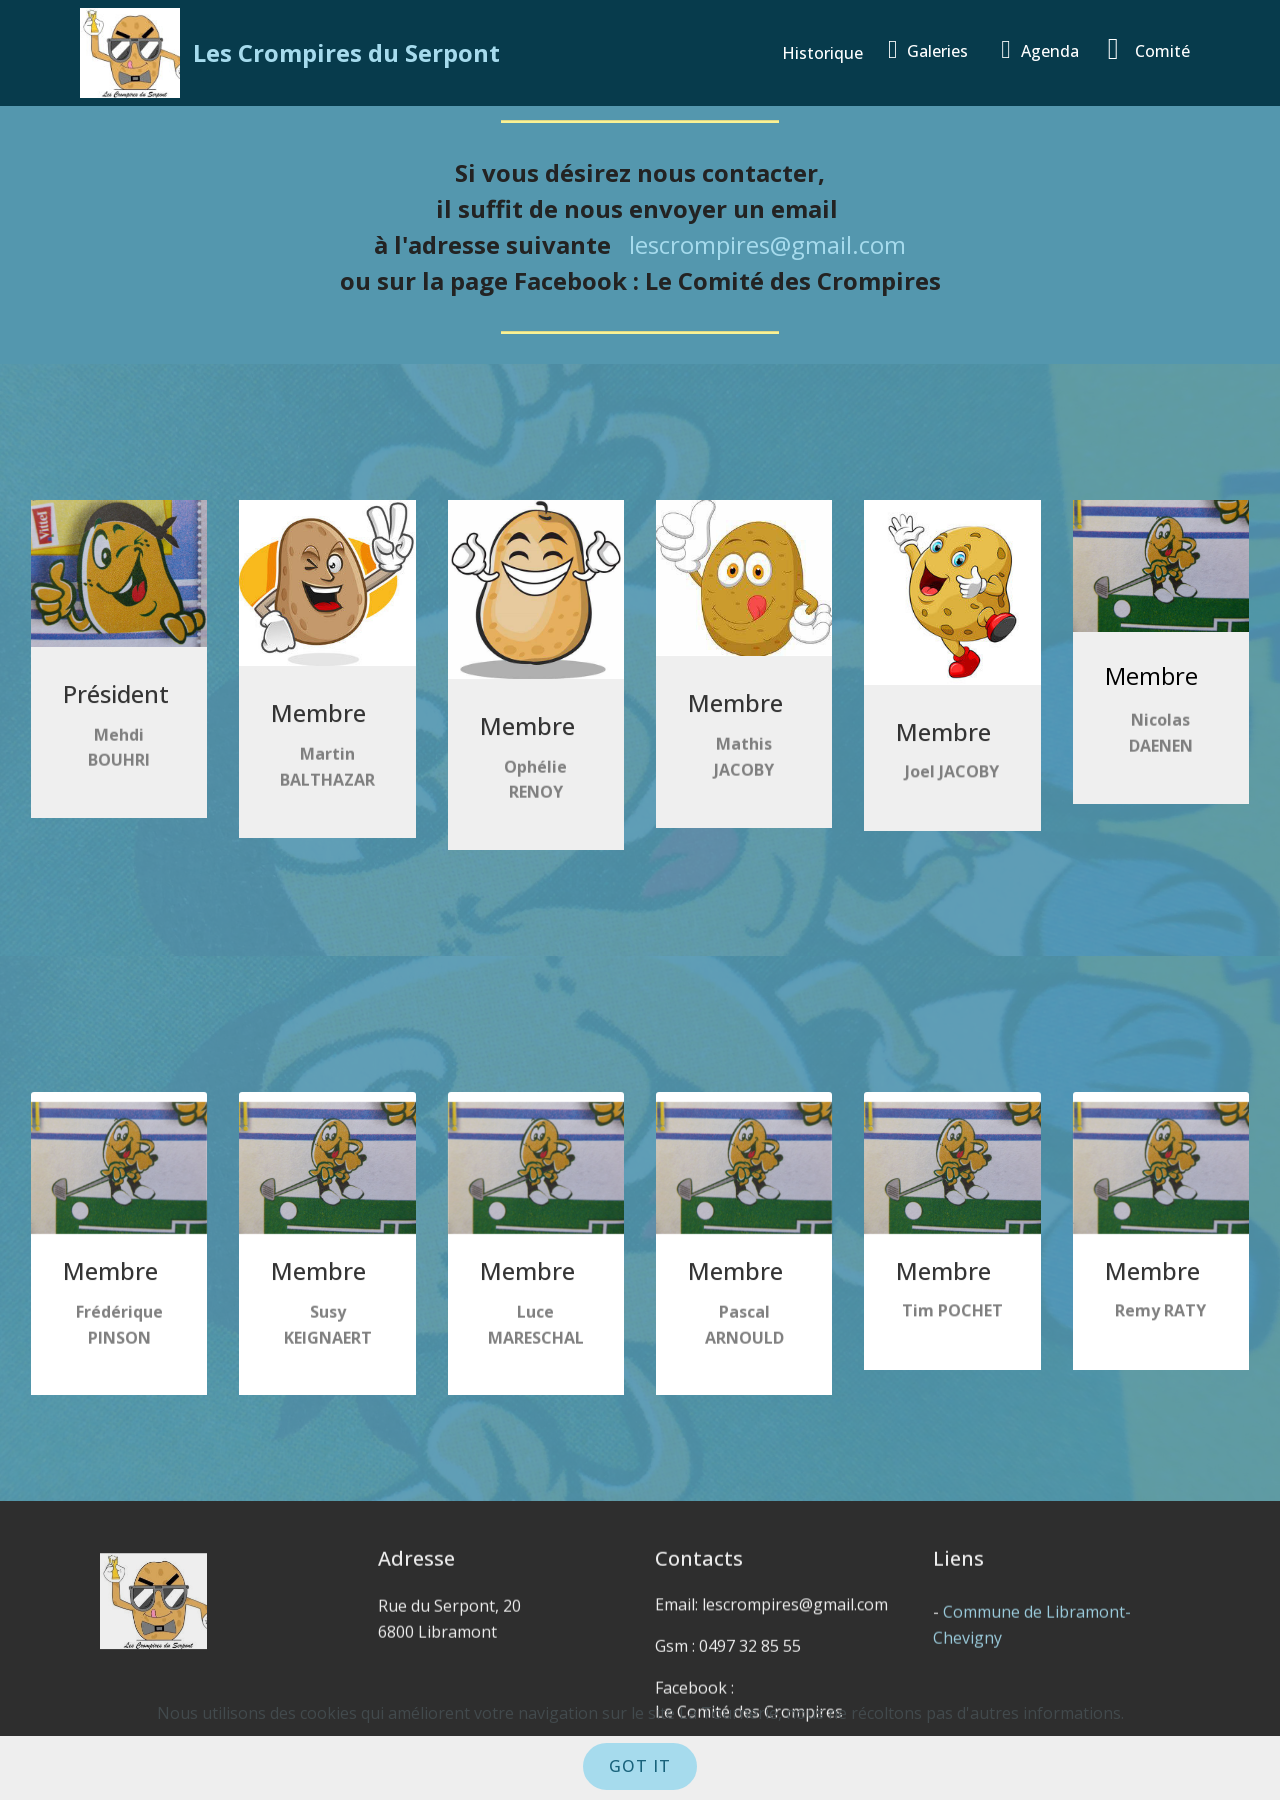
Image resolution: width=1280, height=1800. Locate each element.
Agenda (1044, 49)
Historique (824, 53)
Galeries (934, 49)
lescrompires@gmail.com (767, 244)
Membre (1151, 679)
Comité (1149, 48)
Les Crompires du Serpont (346, 52)
